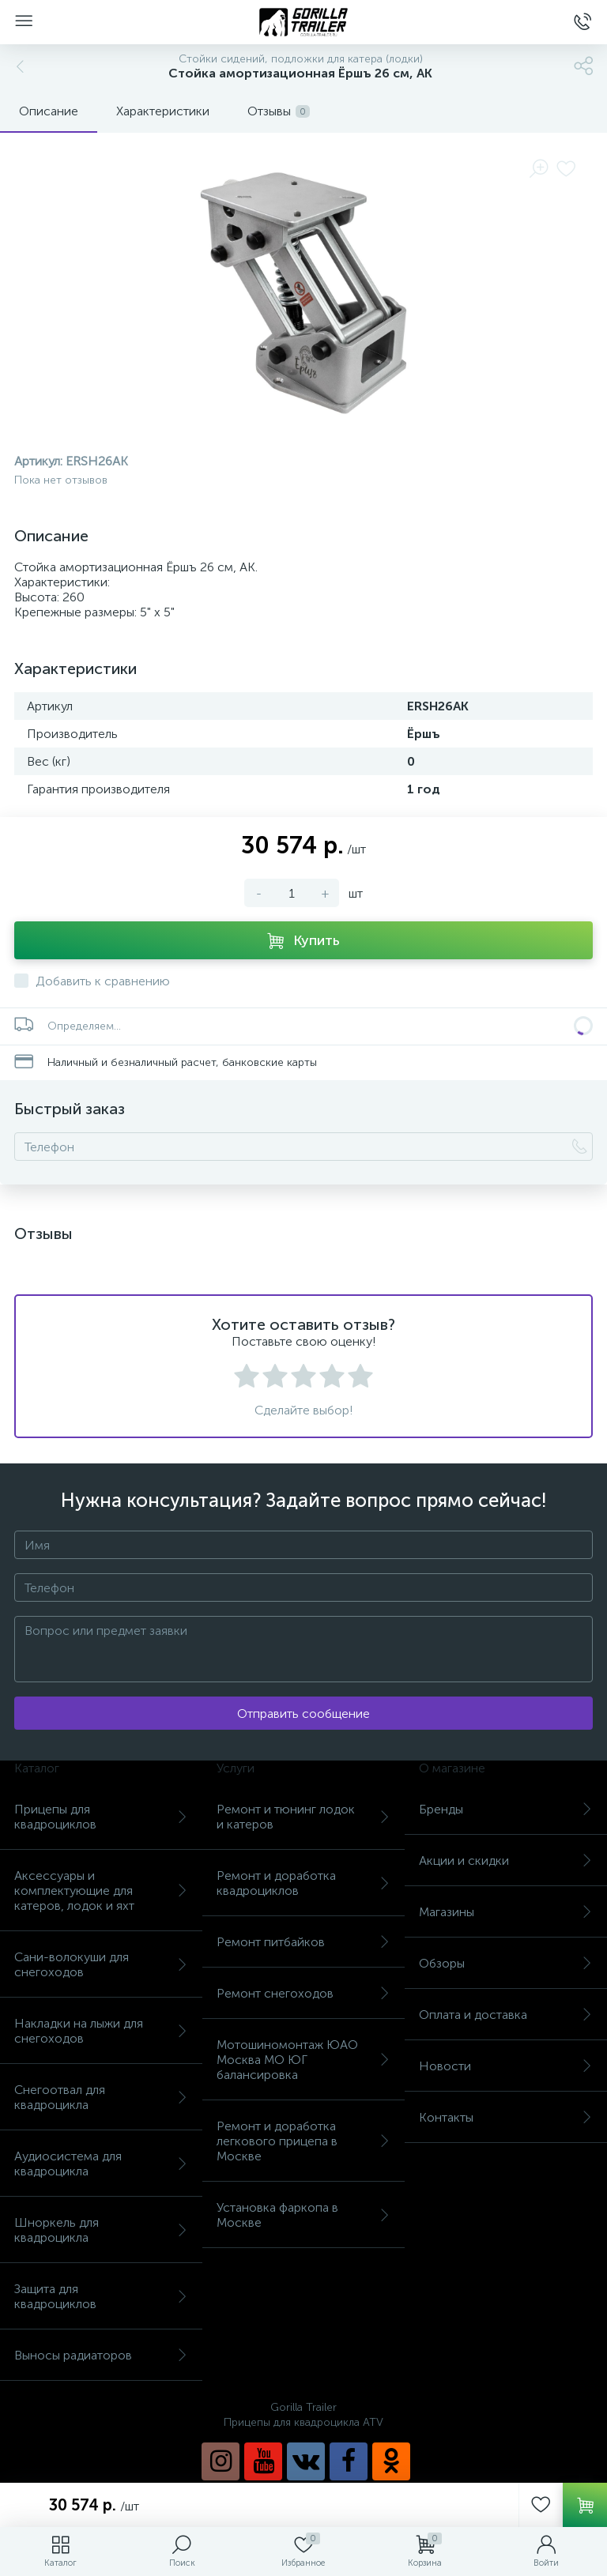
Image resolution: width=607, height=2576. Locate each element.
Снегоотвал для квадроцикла (101, 2097)
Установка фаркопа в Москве (303, 2215)
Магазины (506, 1911)
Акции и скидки (506, 1860)
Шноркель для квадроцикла (101, 2230)
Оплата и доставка (506, 2014)
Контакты (506, 2117)
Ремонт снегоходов (303, 1993)
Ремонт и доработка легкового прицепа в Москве (303, 2141)
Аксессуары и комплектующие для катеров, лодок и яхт (101, 1890)
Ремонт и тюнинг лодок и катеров (303, 1817)
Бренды (506, 1809)
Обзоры (506, 1963)
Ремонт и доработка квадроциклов (303, 1883)
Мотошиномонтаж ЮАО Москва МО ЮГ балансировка (303, 2059)
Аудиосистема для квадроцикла (101, 2164)
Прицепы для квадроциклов (101, 1817)
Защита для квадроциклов (101, 2296)
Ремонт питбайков (303, 1941)
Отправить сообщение (303, 1713)
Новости (506, 2065)
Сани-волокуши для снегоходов (101, 1964)
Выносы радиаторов (101, 2355)
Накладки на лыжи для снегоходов (101, 2031)
